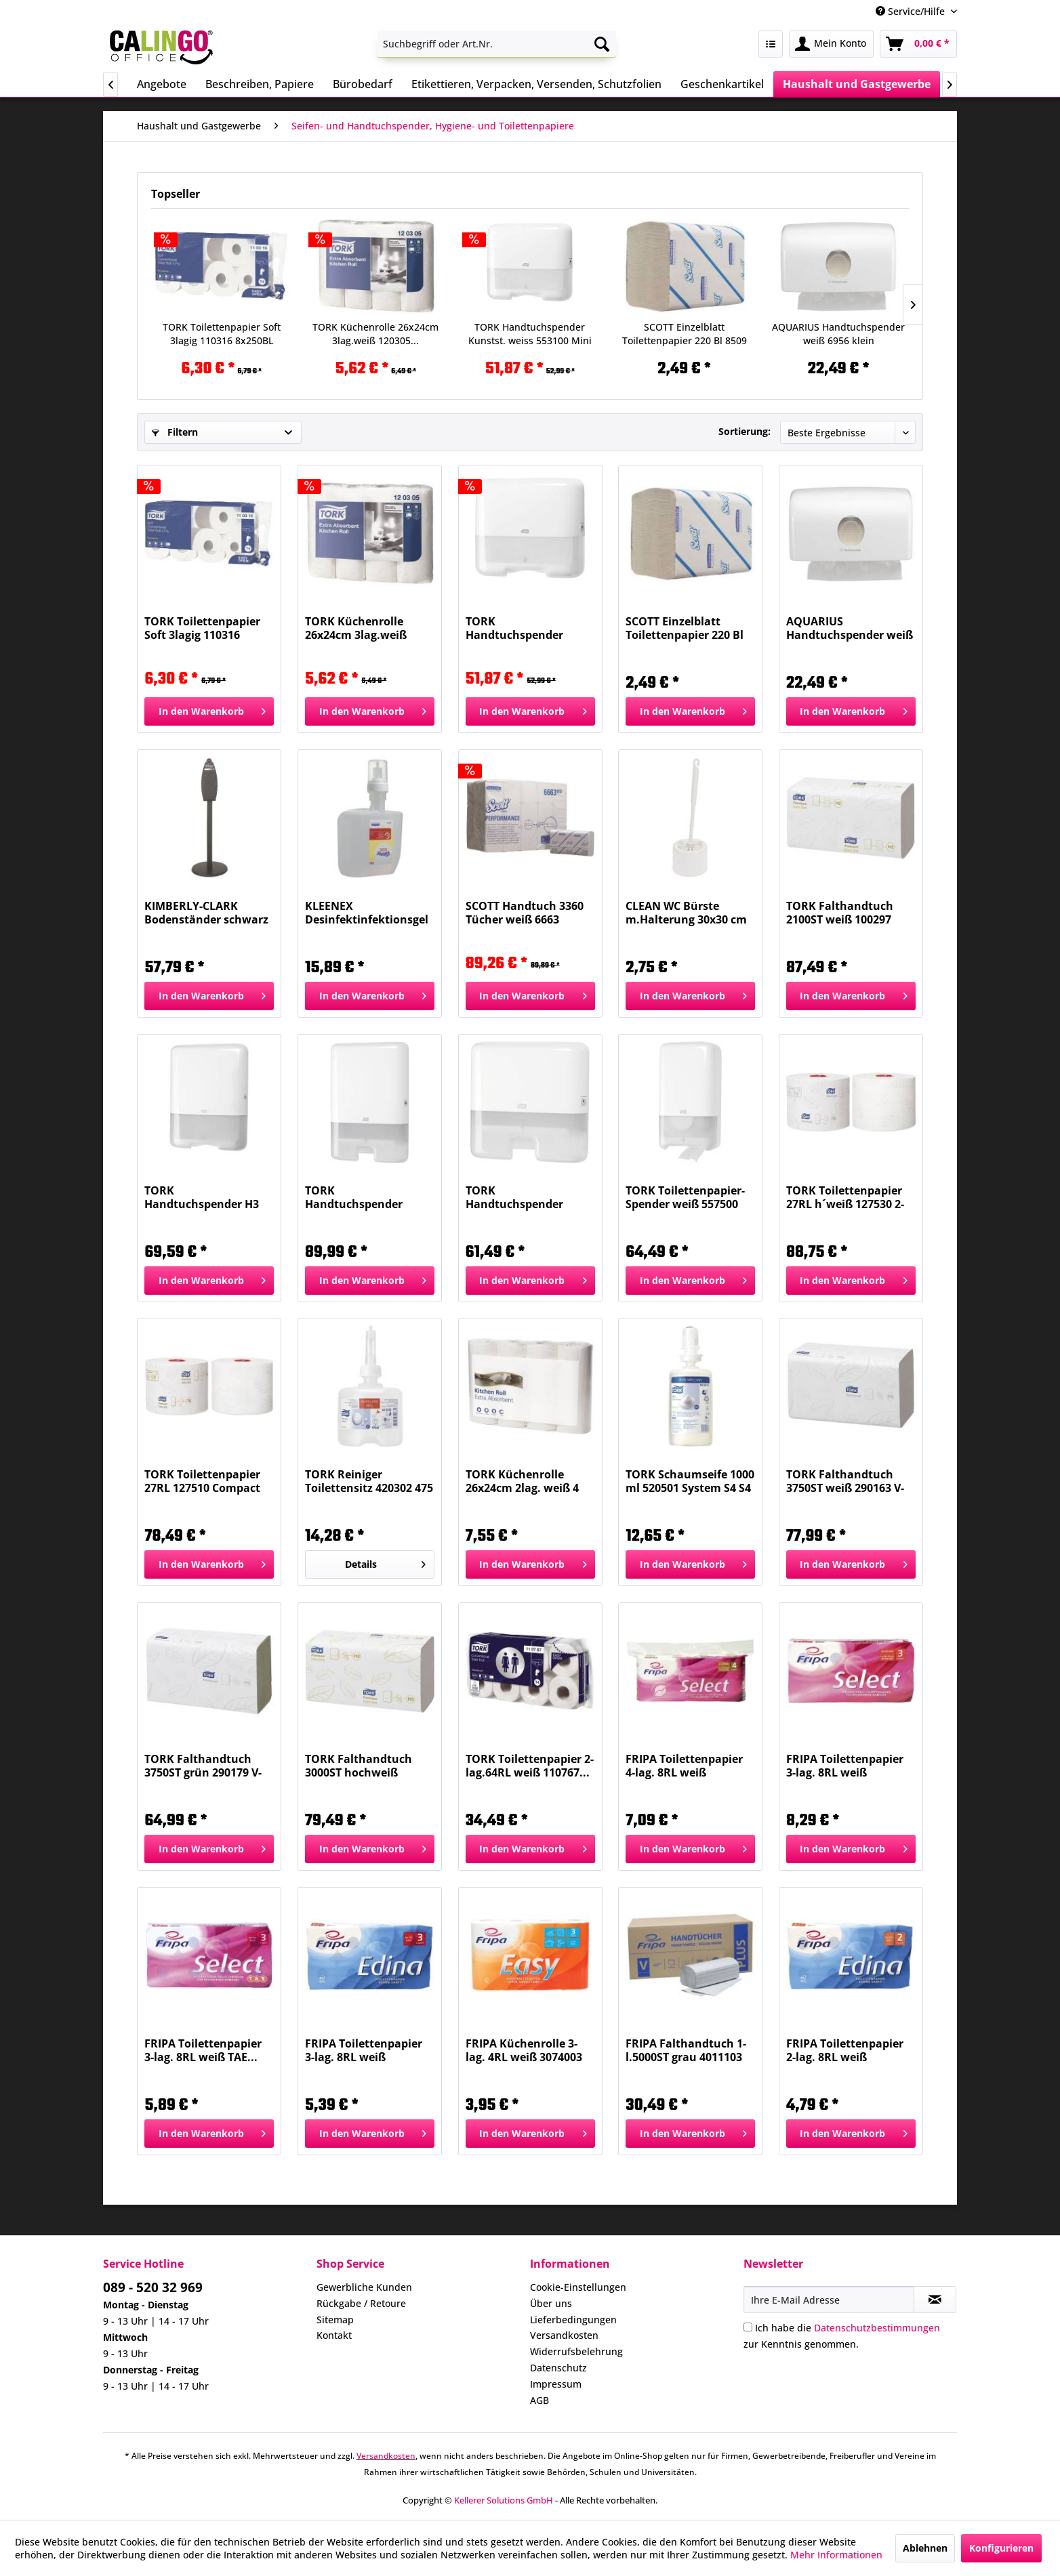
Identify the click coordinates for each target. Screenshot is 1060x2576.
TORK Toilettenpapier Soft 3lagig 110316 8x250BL (222, 333)
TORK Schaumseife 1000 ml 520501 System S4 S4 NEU (690, 1481)
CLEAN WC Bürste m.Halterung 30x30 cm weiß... (686, 912)
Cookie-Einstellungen (578, 2287)
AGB (539, 2400)
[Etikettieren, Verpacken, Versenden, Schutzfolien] (536, 84)
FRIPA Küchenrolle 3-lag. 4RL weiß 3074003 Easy (524, 2050)
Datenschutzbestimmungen (877, 2327)
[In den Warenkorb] (209, 711)
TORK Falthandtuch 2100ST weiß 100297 (839, 912)
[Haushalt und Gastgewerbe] (856, 84)
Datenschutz (558, 2367)
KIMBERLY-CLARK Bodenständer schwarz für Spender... (206, 912)
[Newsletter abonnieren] (935, 2299)
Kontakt (334, 2335)
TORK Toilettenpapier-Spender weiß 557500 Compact (685, 1197)
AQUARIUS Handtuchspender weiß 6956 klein (838, 333)
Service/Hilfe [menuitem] (911, 11)
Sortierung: (744, 431)
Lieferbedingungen (573, 2319)
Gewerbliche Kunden (364, 2287)
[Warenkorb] (918, 44)
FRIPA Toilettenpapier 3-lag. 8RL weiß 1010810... (363, 2050)
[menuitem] (496, 44)
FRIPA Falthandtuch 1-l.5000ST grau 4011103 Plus (686, 2050)
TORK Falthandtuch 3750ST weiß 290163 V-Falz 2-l (845, 1481)
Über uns (551, 2303)
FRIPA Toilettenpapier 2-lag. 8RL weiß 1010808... (844, 2050)
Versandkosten (564, 2335)
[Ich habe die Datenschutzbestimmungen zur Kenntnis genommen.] (747, 2327)
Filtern (175, 431)
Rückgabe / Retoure (361, 2303)
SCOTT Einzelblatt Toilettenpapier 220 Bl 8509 (684, 333)
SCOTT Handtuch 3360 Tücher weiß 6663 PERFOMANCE (525, 912)
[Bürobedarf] (362, 84)
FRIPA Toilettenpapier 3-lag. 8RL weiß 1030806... (844, 1765)
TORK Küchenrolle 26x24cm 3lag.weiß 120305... (375, 333)
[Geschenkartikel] (722, 84)
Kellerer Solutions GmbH (503, 2500)
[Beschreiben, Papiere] (259, 84)
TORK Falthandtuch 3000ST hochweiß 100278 (358, 1765)
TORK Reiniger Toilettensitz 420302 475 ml (369, 1481)
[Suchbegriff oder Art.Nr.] (496, 44)
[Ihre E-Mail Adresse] (828, 2299)
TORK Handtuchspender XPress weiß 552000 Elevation (357, 1197)
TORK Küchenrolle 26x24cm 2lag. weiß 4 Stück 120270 (522, 1481)
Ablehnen (925, 2547)
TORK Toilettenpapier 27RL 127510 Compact (202, 1481)
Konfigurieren (1001, 2547)
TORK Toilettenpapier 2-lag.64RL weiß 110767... (530, 1765)
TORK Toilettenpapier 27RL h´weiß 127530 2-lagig (845, 1197)
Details (385, 1562)
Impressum (556, 2383)
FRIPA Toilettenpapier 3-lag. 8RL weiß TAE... (203, 2050)
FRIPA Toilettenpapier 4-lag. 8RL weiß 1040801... (684, 1765)
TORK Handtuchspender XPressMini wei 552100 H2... (526, 1197)
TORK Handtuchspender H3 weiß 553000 (201, 1197)
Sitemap (335, 2319)
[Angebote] (161, 84)
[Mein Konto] (831, 44)
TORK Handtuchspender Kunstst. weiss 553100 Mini (530, 333)
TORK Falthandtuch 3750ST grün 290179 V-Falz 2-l (203, 1765)
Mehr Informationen (836, 2554)
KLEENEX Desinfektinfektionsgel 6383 (366, 912)
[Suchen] (602, 44)
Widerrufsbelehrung (576, 2351)
